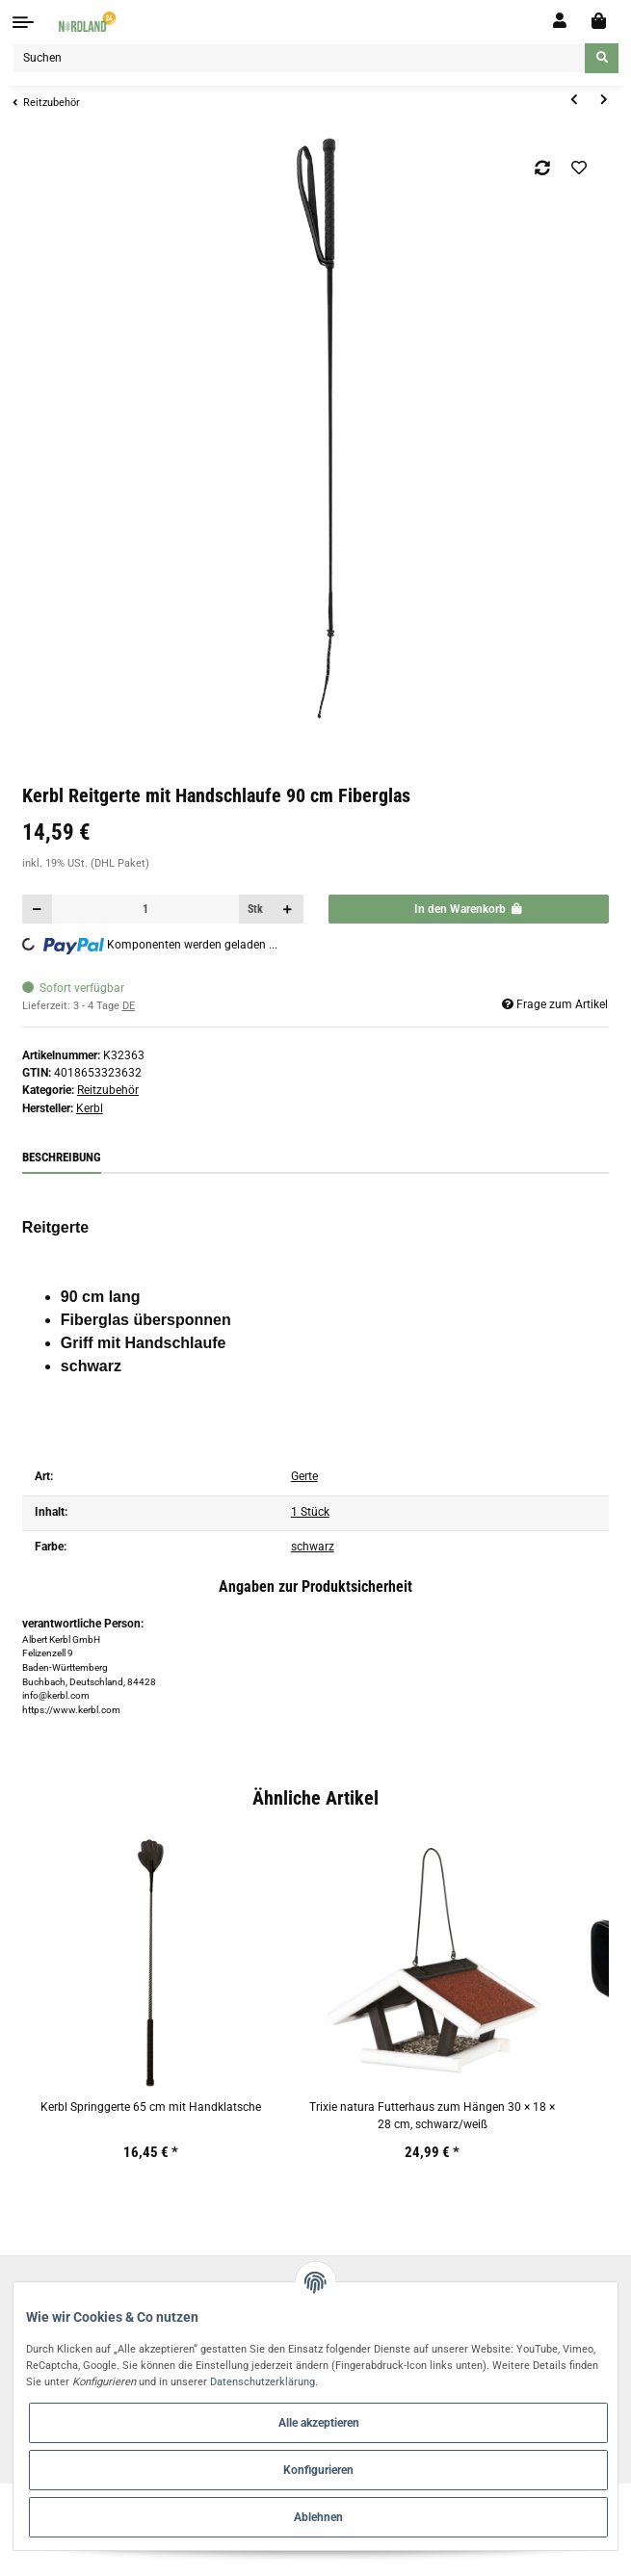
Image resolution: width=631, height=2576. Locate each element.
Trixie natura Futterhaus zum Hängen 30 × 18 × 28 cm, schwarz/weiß (432, 2115)
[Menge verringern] (37, 909)
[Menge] (145, 909)
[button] (559, 21)
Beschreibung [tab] (61, 1157)
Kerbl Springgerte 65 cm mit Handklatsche (150, 2107)
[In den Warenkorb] (469, 909)
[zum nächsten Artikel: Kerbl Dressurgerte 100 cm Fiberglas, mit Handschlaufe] (603, 101)
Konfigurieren (318, 2470)
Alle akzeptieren (318, 2423)
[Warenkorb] (598, 21)
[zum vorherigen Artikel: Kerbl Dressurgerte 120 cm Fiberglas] (574, 101)
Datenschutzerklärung (262, 2381)
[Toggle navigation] (23, 22)
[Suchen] (299, 58)
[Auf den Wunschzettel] (578, 167)
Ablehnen (318, 2517)
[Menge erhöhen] (288, 909)
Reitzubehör (108, 1090)
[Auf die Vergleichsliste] (543, 167)
